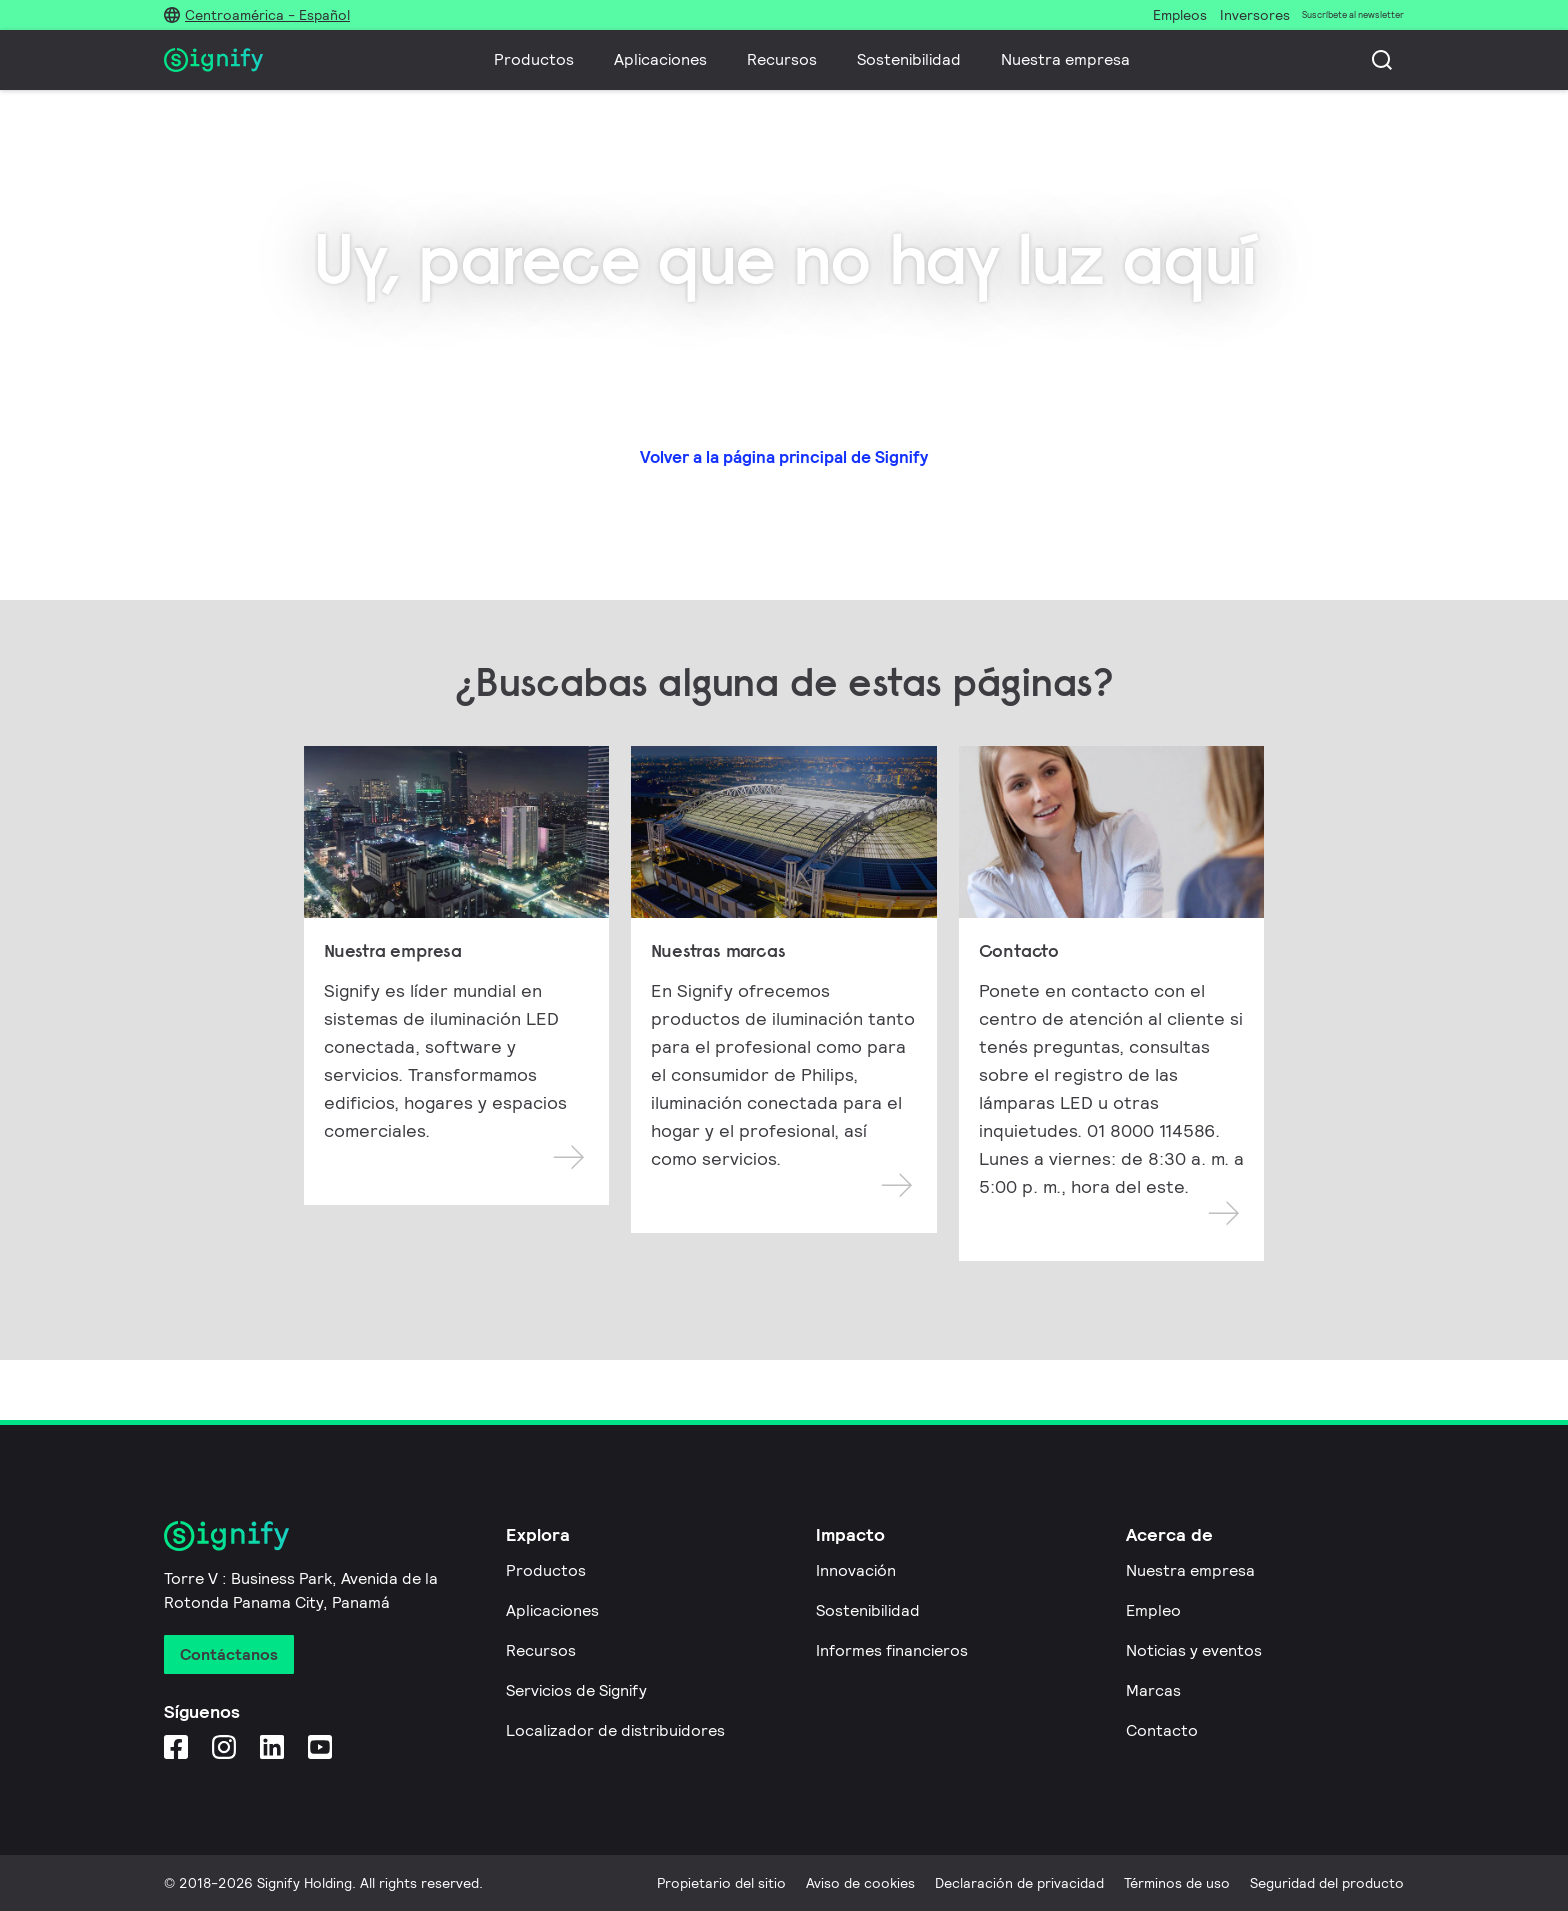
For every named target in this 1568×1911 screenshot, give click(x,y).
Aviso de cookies (860, 1883)
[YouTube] (320, 1746)
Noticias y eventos (1194, 1650)
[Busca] (1382, 60)
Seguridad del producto (1327, 1883)
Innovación (856, 1570)
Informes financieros (892, 1650)
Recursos (782, 59)
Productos (534, 59)
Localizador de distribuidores (615, 1730)
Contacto (1162, 1730)
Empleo (1153, 1610)
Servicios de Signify (576, 1690)
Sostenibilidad (909, 59)
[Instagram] (224, 1746)
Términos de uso (1177, 1883)
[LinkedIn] (272, 1746)
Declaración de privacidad (1019, 1883)
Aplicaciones (660, 59)
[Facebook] (176, 1746)
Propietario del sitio (721, 1883)
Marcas (1153, 1690)
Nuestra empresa (1065, 59)
